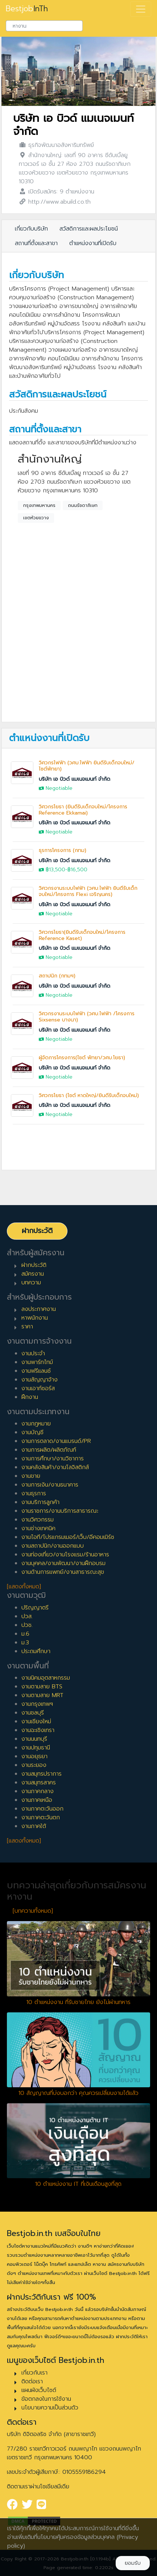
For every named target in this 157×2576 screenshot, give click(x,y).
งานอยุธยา (34, 1756)
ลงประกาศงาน (38, 1309)
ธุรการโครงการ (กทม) (62, 850)
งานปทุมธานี (35, 1747)
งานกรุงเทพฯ (37, 1704)
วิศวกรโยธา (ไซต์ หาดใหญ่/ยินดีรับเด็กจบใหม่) (89, 1095)
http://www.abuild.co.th (59, 201)
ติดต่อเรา (32, 2381)
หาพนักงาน (34, 1317)
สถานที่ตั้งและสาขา (36, 243)
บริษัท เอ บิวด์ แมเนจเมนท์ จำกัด (73, 125)
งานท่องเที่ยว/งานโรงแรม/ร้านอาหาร (65, 1554)
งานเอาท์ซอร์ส (38, 1388)
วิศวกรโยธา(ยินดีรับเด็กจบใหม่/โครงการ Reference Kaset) (82, 935)
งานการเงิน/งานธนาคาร (49, 1484)
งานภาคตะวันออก (42, 1808)
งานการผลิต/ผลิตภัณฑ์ (48, 1449)
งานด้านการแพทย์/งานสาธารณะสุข (62, 1572)
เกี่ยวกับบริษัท (31, 228)
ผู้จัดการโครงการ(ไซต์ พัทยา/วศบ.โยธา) (82, 1057)
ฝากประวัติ (37, 1230)
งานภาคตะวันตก (40, 1817)
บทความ (31, 1282)
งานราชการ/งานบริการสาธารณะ (59, 1511)
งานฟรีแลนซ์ (36, 1371)
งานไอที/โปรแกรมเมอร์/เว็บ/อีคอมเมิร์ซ (67, 1537)
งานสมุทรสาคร (38, 1782)
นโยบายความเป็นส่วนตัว (49, 2407)
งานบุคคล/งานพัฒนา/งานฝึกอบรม (63, 1563)
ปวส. (27, 1616)
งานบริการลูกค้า (40, 1502)
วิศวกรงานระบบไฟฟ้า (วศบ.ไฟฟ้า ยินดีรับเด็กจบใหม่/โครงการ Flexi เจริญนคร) (88, 891)
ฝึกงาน (29, 1397)
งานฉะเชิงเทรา (37, 1730)
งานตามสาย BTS (41, 1686)
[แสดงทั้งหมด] (24, 1586)
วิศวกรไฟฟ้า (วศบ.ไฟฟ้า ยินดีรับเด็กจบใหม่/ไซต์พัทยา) (87, 766)
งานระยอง (33, 1765)
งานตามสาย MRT (42, 1695)
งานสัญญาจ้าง (39, 1379)
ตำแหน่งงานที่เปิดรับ (92, 243)
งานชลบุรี (32, 1712)
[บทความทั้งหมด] (33, 1911)
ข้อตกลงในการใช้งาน (46, 2399)
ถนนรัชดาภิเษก (83, 505)
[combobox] (44, 25)
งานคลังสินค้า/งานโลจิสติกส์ (55, 1467)
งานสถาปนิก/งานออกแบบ (52, 1545)
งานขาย (30, 1476)
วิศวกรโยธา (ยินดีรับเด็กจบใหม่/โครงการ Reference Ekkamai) (83, 810)
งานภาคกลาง (37, 1791)
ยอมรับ (133, 2563)
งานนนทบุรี (34, 1739)
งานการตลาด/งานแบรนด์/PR (56, 1441)
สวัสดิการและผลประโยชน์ (88, 228)
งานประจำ (33, 1353)
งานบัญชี (32, 1432)
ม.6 (25, 1633)
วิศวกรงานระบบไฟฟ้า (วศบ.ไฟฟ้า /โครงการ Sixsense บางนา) (87, 1017)
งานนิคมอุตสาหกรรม (45, 1677)
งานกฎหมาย (36, 1423)
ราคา (27, 1326)
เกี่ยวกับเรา (34, 2372)
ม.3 (25, 1642)
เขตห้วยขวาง (36, 518)
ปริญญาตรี (35, 1607)
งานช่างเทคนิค (38, 1528)
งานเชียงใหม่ (36, 1721)
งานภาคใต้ (33, 1826)
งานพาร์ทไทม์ (37, 1362)
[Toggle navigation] (140, 9)
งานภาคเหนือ (36, 1800)
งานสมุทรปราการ (41, 1773)
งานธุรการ (33, 1493)
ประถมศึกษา (35, 1651)
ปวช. (27, 1625)
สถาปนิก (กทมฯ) (57, 976)
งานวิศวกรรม (37, 1519)
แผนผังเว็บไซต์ (38, 2390)
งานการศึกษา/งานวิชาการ (52, 1458)
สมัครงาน (32, 1273)
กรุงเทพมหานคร (39, 505)
